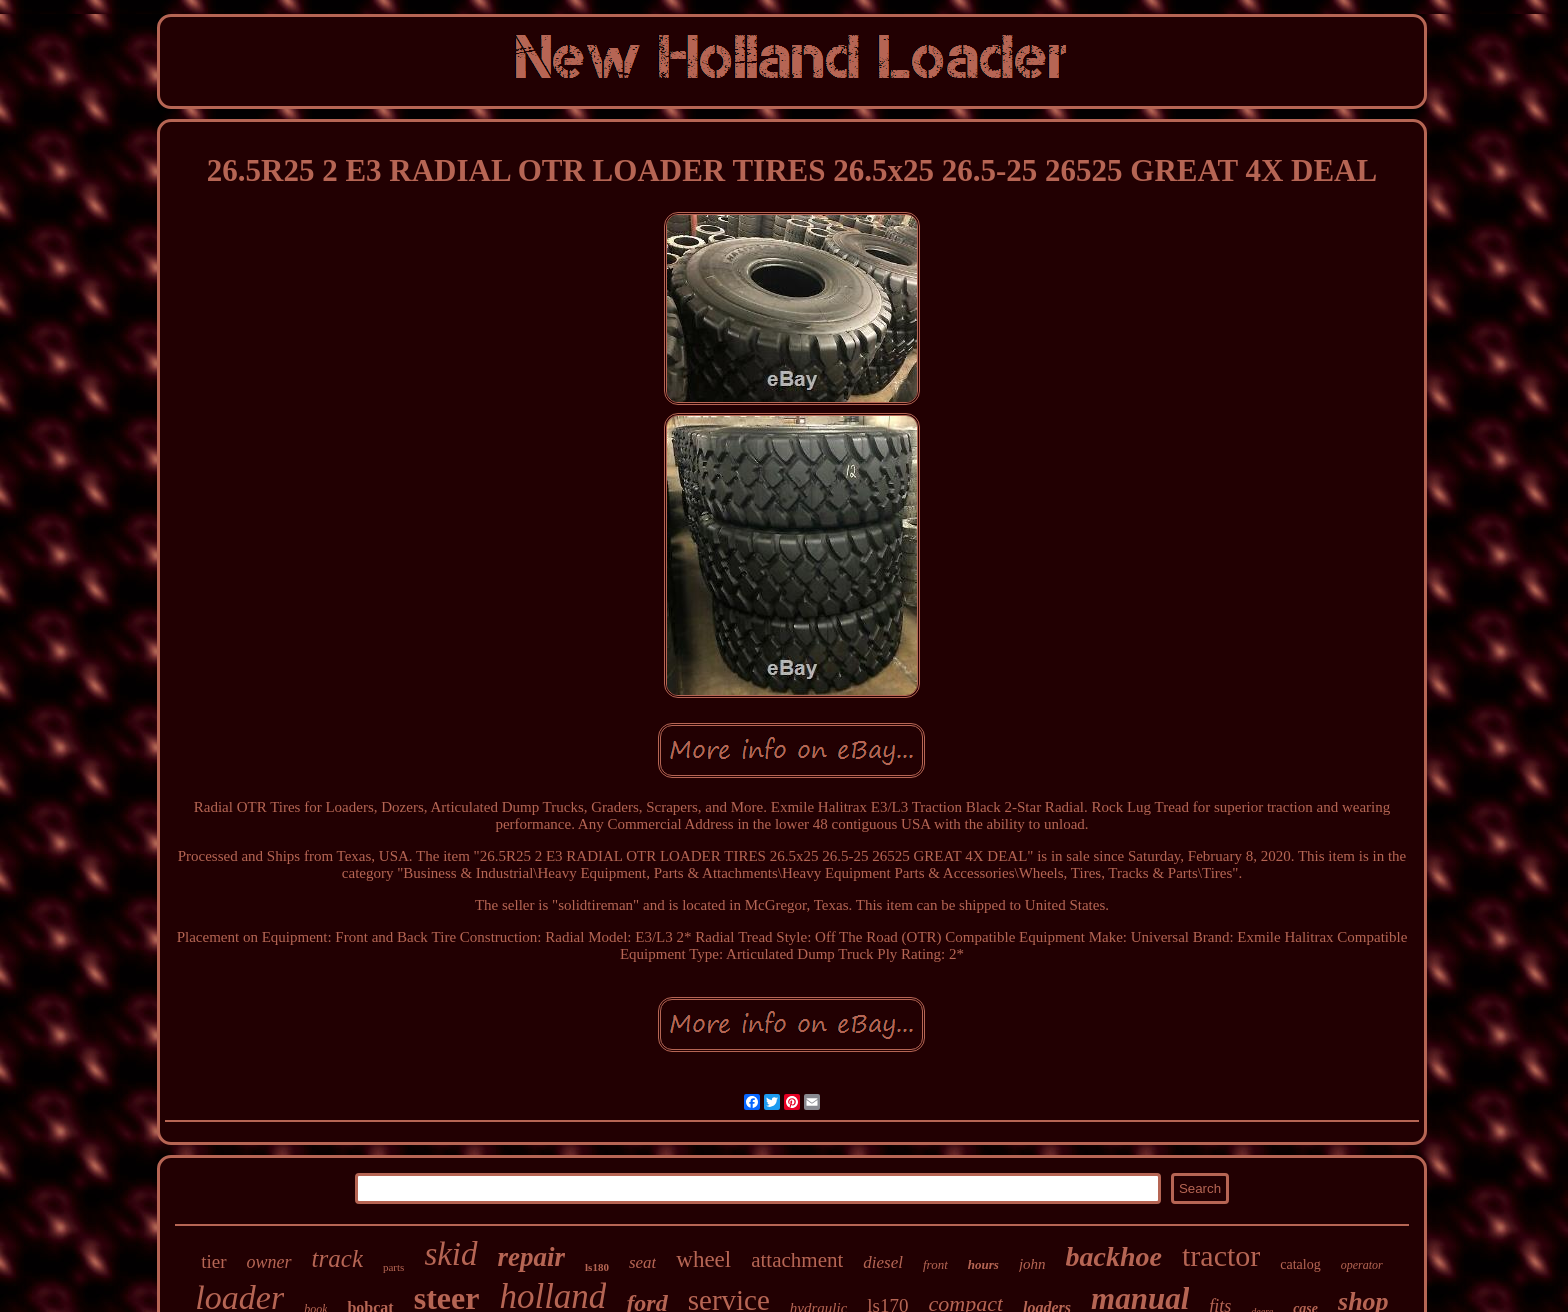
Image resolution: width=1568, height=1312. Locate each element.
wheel (703, 1259)
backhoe (1114, 1256)
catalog (1300, 1264)
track (337, 1258)
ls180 (597, 1267)
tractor (1221, 1255)
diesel (883, 1262)
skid (450, 1254)
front (935, 1264)
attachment (797, 1260)
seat (642, 1262)
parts (393, 1267)
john (1032, 1264)
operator (1362, 1265)
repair (532, 1257)
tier (213, 1261)
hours (983, 1264)
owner (269, 1262)
